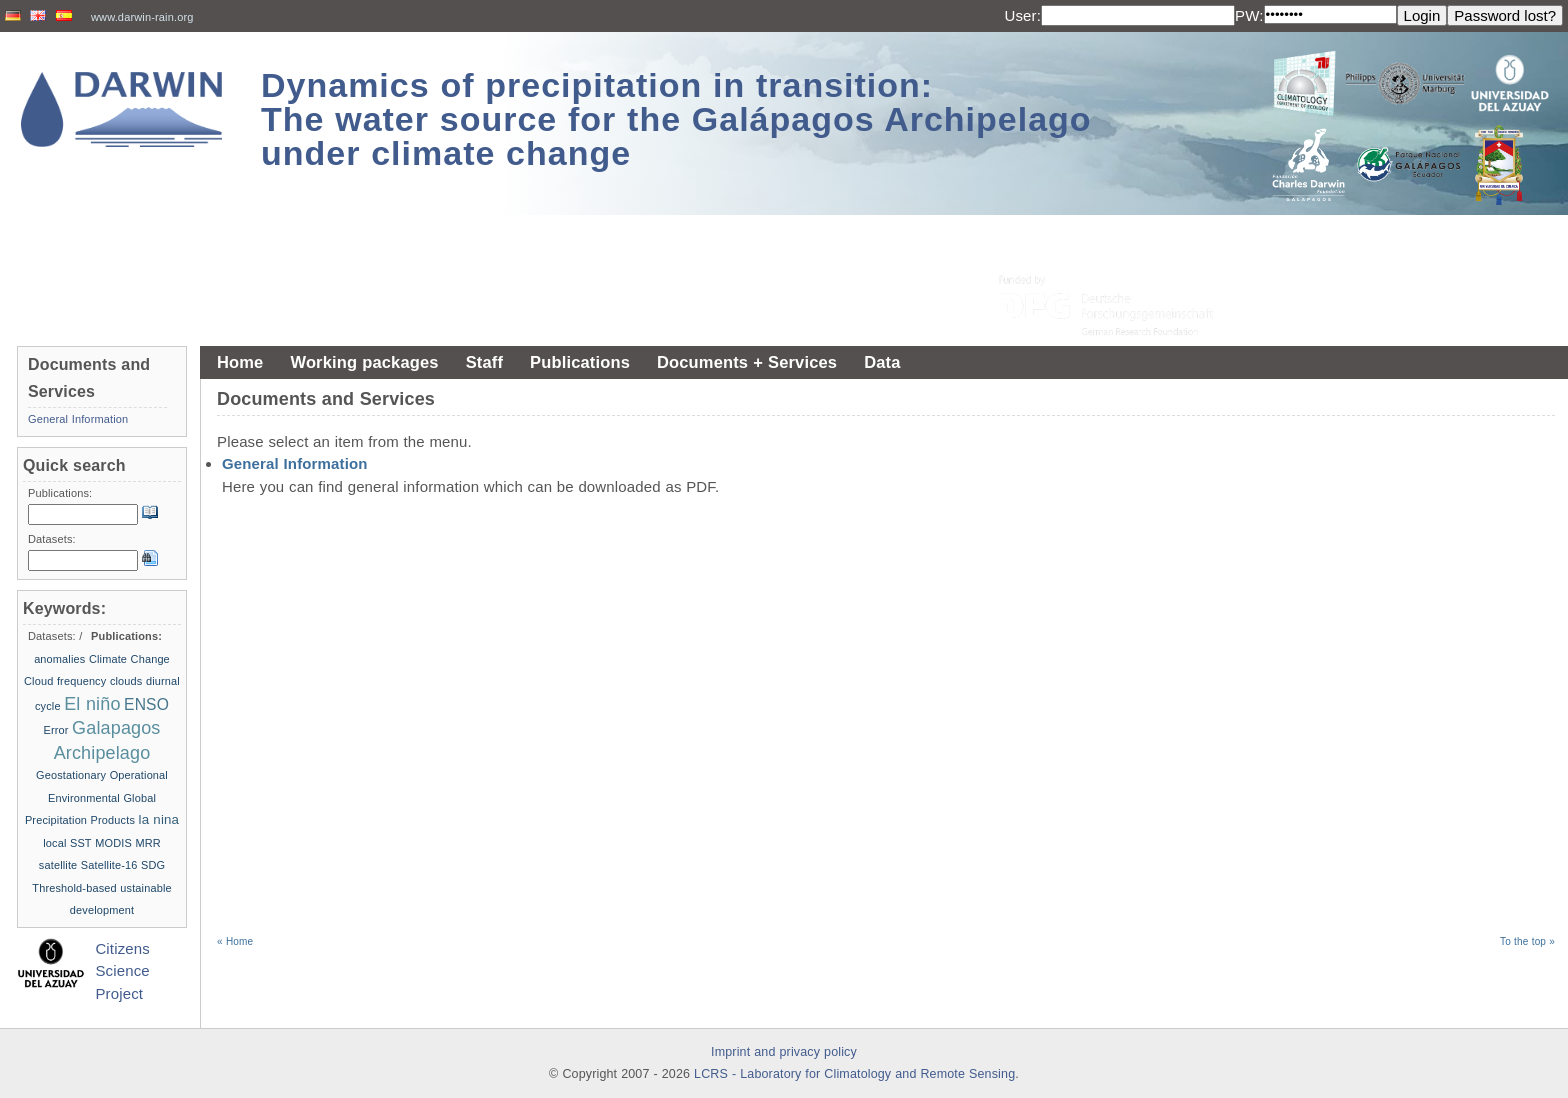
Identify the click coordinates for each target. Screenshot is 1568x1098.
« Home (235, 941)
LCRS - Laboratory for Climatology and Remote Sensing (854, 1074)
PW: (1249, 15)
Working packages (364, 362)
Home (240, 362)
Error (55, 730)
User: (1022, 15)
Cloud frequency (65, 681)
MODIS (113, 843)
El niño (92, 704)
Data (882, 362)
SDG (153, 865)
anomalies (59, 659)
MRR (147, 843)
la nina (159, 819)
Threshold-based (74, 888)
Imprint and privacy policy (784, 1052)
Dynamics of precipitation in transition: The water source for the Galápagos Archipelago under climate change (676, 119)
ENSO (146, 704)
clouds (126, 681)
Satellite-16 (109, 865)
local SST (67, 843)
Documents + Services (747, 362)
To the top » (1527, 941)
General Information (295, 463)
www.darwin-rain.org (142, 17)
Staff (484, 362)
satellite (58, 865)
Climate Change (129, 659)
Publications (580, 362)
